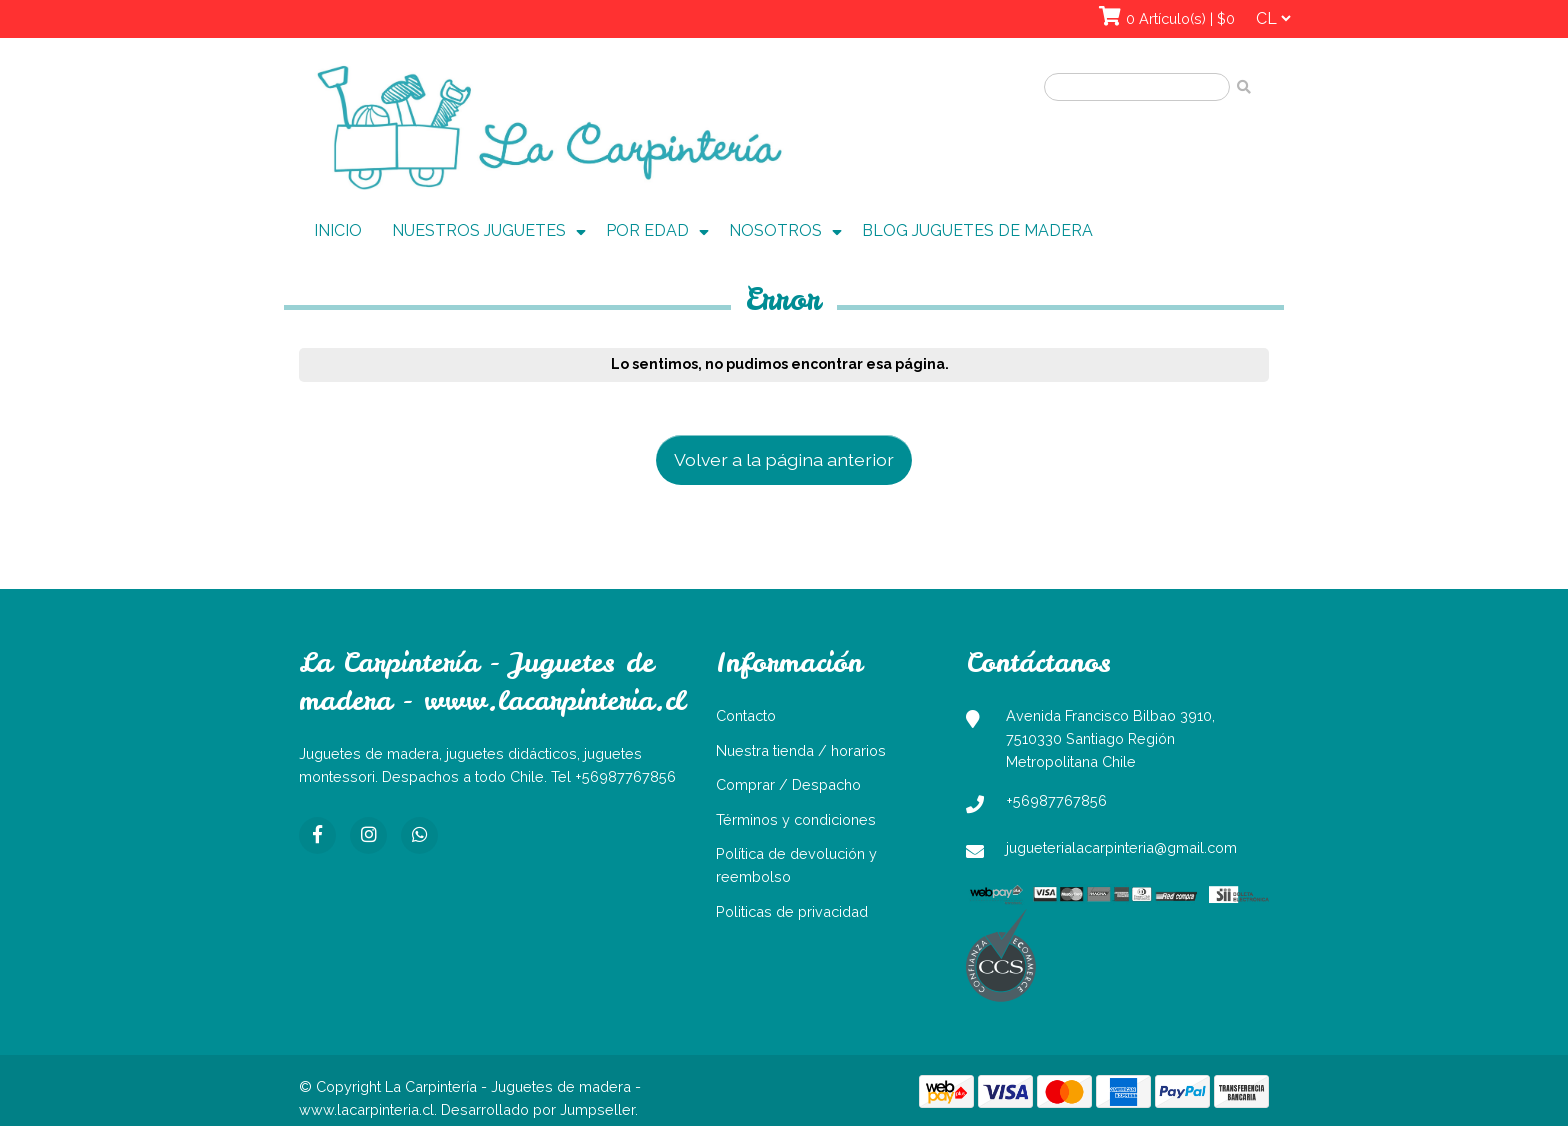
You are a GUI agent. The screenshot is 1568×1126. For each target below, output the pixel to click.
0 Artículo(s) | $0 (1180, 18)
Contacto (746, 715)
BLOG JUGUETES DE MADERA (977, 230)
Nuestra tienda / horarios (801, 750)
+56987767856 (1056, 800)
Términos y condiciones (796, 819)
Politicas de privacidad (792, 911)
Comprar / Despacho (788, 784)
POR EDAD (647, 230)
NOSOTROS (775, 230)
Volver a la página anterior (784, 459)
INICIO (338, 230)
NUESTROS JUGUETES (479, 230)
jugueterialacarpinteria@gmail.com (1121, 847)
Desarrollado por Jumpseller (538, 1109)
